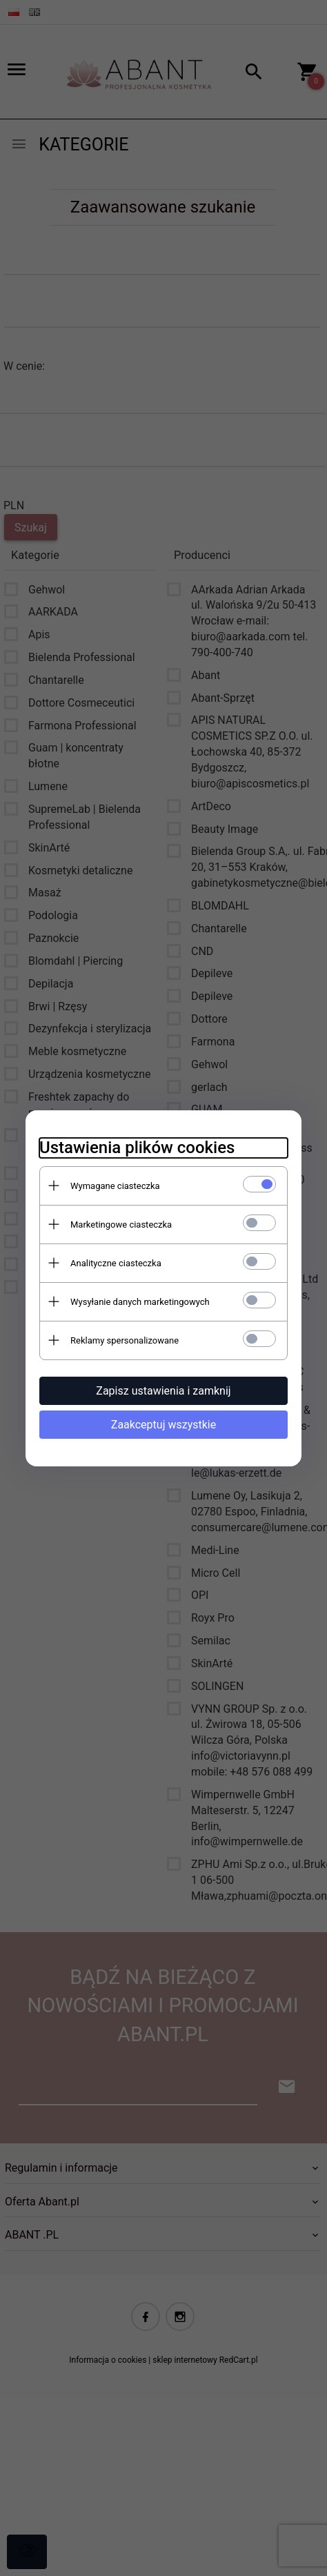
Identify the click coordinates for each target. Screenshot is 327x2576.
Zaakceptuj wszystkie (163, 1424)
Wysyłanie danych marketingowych (140, 1302)
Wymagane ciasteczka (115, 1186)
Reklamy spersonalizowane (124, 1340)
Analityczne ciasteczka (115, 1263)
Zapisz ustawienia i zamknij (163, 1390)
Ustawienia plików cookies (137, 1147)
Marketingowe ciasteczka (121, 1224)
